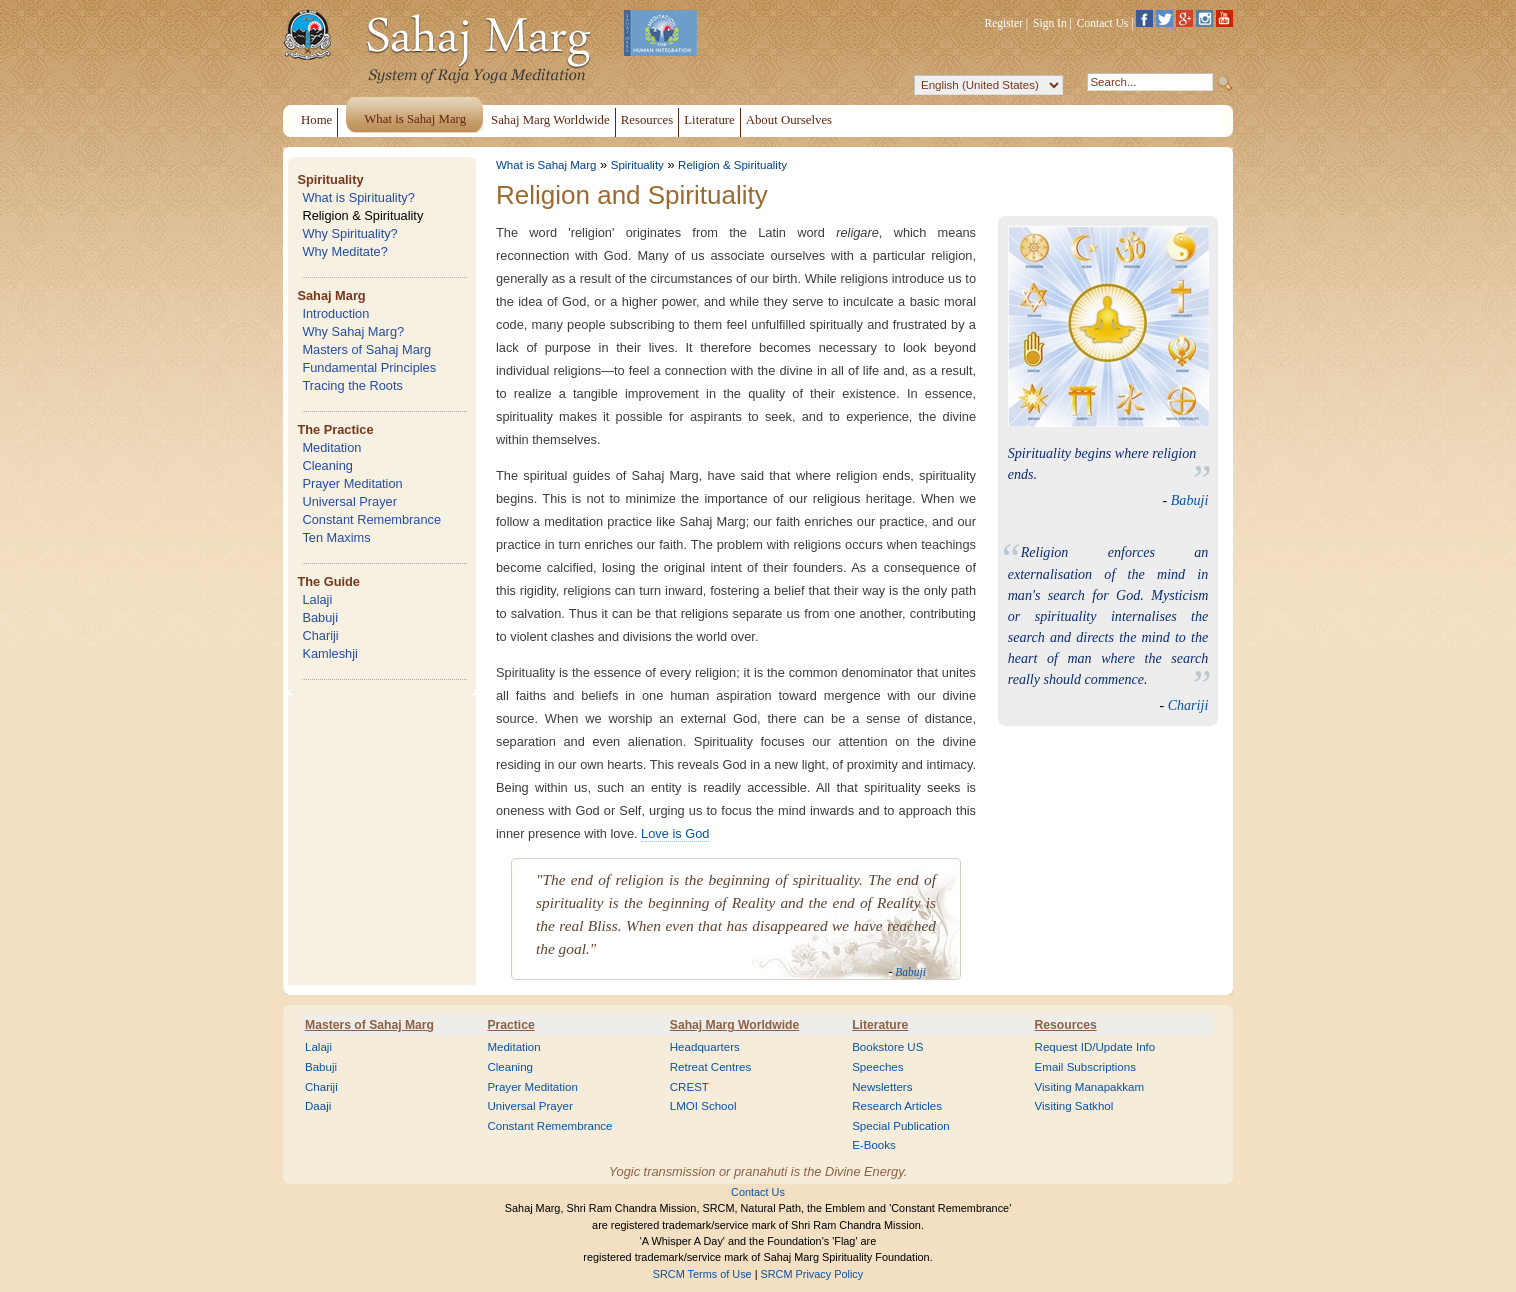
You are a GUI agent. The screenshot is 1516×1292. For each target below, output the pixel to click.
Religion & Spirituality (362, 215)
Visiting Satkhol (1074, 1106)
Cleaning (327, 465)
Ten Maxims (336, 537)
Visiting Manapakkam (1090, 1087)
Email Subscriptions (1085, 1067)
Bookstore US (887, 1047)
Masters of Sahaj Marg (366, 349)
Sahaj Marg (331, 295)
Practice (510, 1025)
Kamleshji (329, 653)
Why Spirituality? (349, 233)
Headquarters (705, 1047)
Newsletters (882, 1087)
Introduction (335, 313)
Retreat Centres (711, 1067)
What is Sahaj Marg (546, 165)
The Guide (328, 581)
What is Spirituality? (358, 197)
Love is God (675, 833)
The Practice (335, 429)
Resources (1066, 1025)
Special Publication (901, 1126)
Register (1004, 23)
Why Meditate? (344, 251)
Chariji (320, 635)
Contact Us (1103, 23)
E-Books (874, 1145)
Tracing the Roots (352, 385)
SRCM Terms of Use (702, 1274)
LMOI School (703, 1106)
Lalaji (317, 599)
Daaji (318, 1106)
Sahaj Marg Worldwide (734, 1025)
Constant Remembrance (371, 519)
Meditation (331, 447)
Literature (880, 1025)
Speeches (877, 1067)
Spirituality (330, 179)
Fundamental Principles (369, 367)
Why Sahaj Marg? (353, 331)
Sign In (1050, 23)
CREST (689, 1087)
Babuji (320, 617)
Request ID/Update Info (1095, 1047)
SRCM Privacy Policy (812, 1274)
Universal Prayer (349, 501)
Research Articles (897, 1106)
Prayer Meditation (352, 483)
